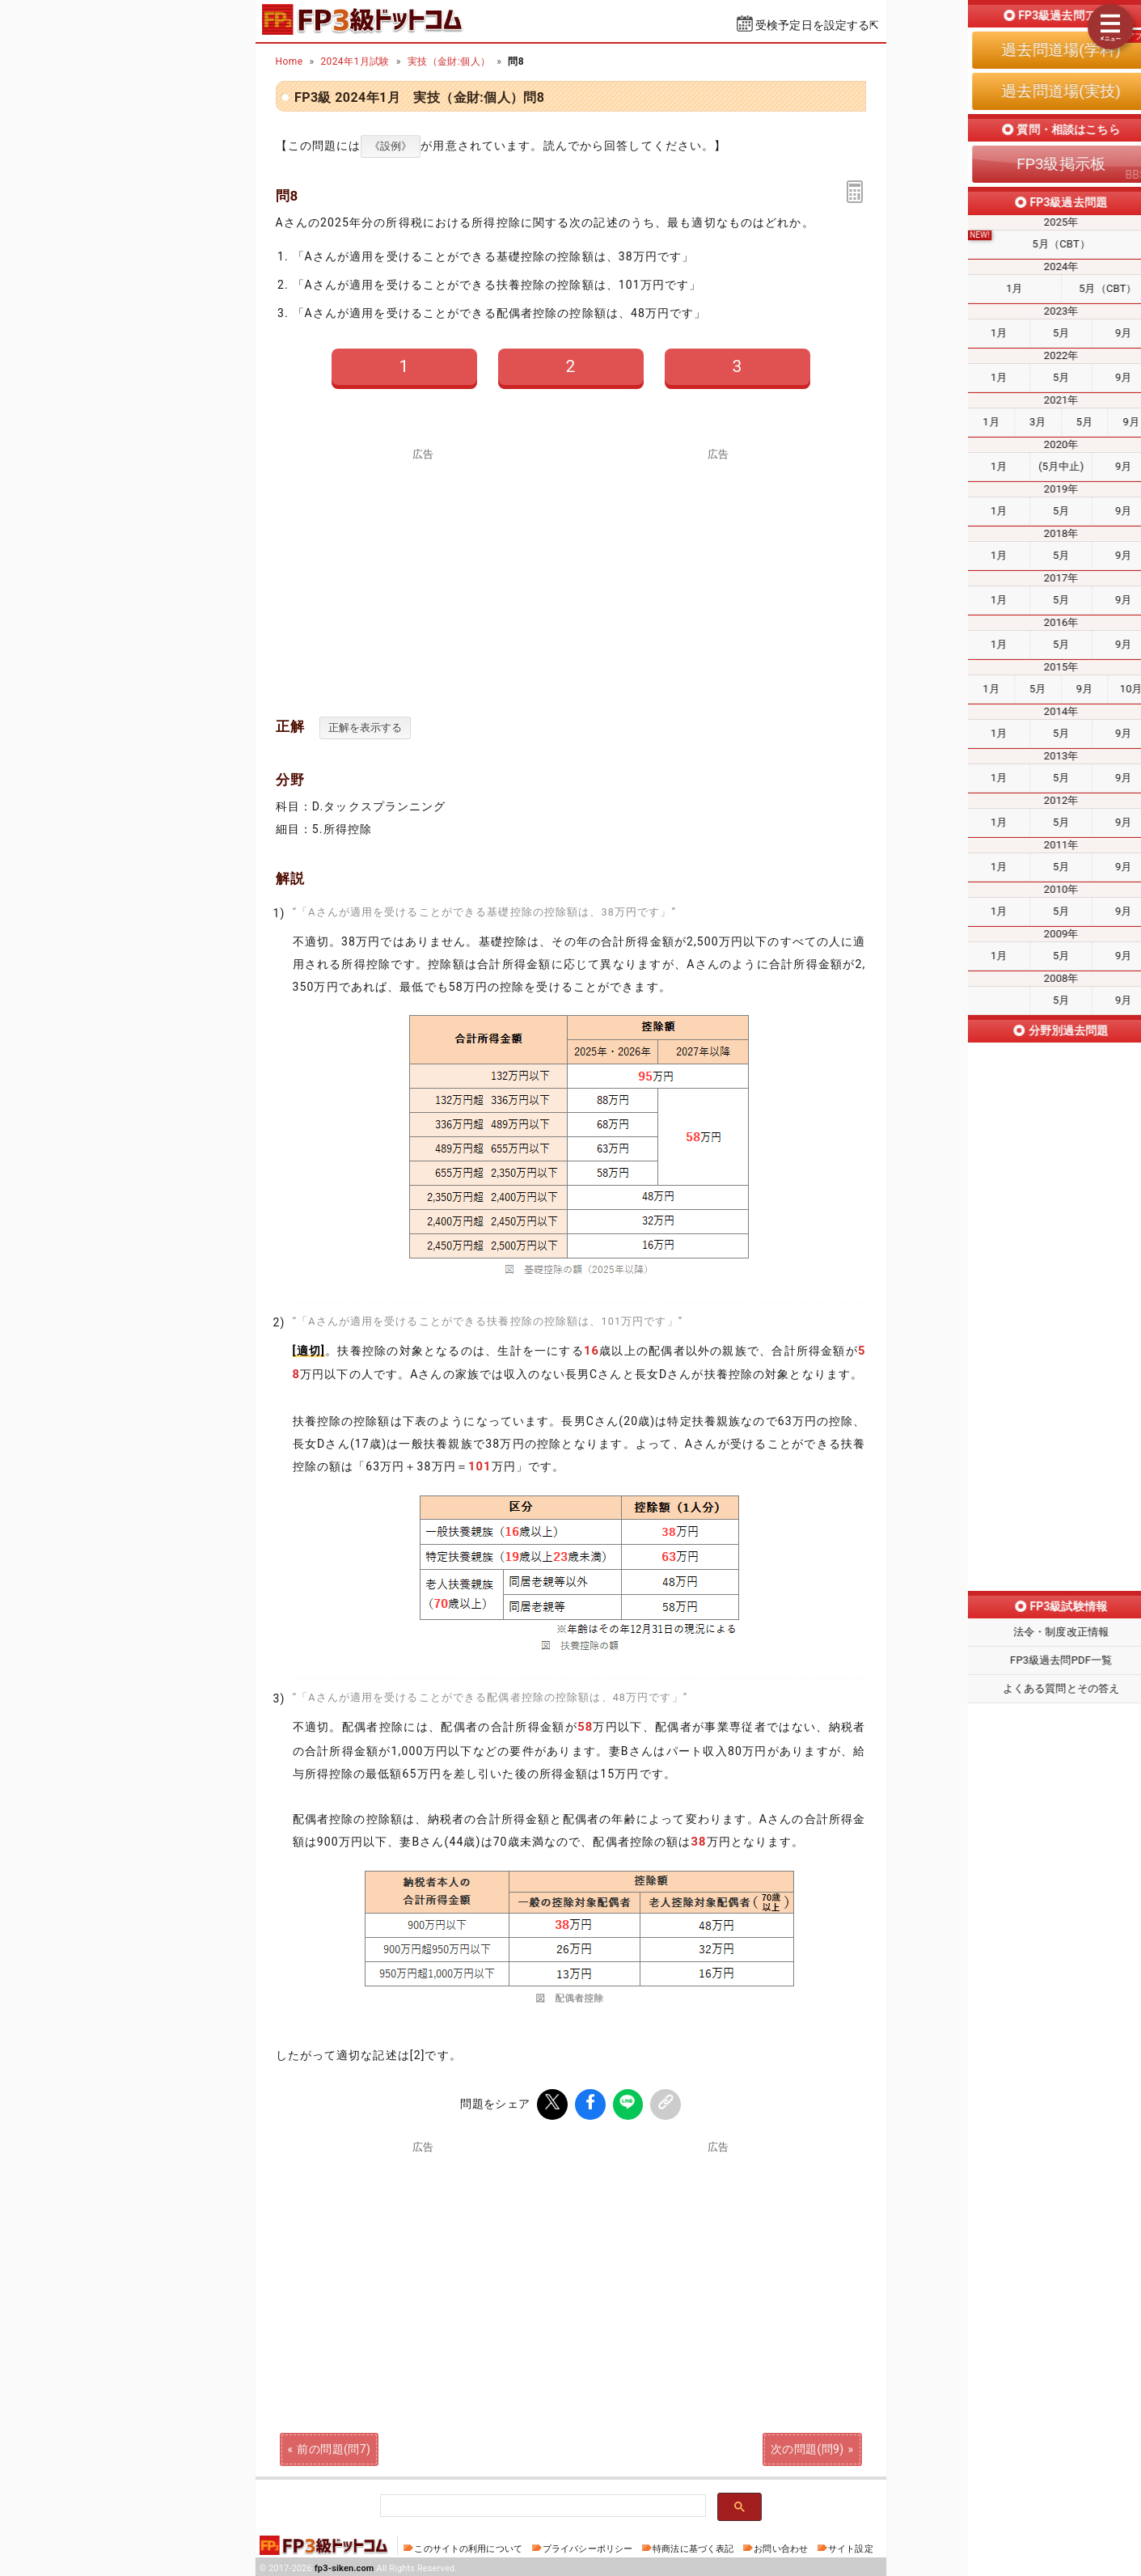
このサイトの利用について (468, 2545)
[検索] (541, 2504)
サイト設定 (850, 2545)
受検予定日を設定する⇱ (817, 25)
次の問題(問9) (807, 2445)
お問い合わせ (781, 2545)
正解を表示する (365, 727)
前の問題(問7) (333, 2445)
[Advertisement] (718, 573)
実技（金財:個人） (449, 61)
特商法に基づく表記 (693, 2545)
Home (289, 61)
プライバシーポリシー (587, 2545)
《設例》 (391, 146)
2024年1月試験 (354, 61)
